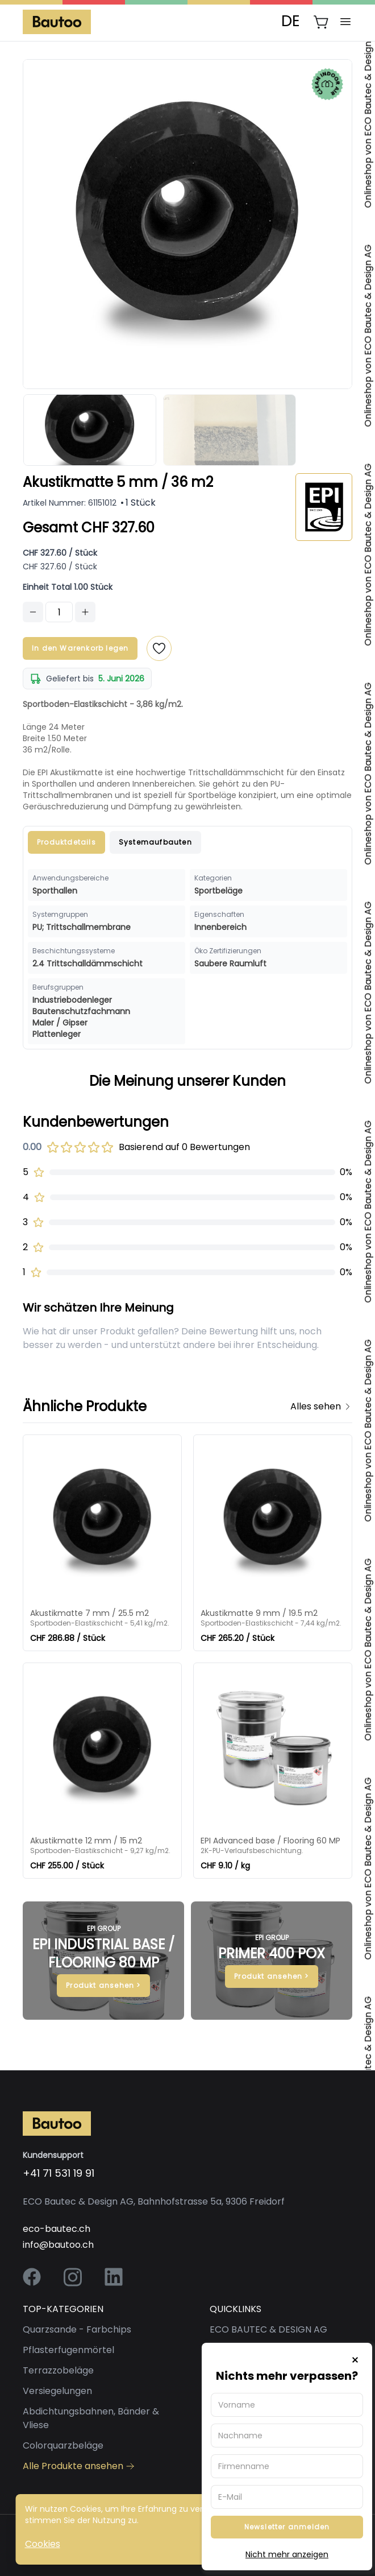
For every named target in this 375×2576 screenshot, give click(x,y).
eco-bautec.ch (56, 2228)
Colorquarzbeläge (63, 2445)
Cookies (42, 2543)
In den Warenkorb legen (80, 648)
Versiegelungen (57, 2390)
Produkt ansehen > (103, 1985)
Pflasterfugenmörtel (68, 2349)
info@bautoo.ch (58, 2244)
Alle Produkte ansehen (79, 2465)
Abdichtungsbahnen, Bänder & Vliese (91, 2418)
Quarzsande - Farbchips (77, 2329)
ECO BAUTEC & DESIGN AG (268, 2329)
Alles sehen (321, 1406)
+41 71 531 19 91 (58, 2173)
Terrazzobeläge (58, 2370)
